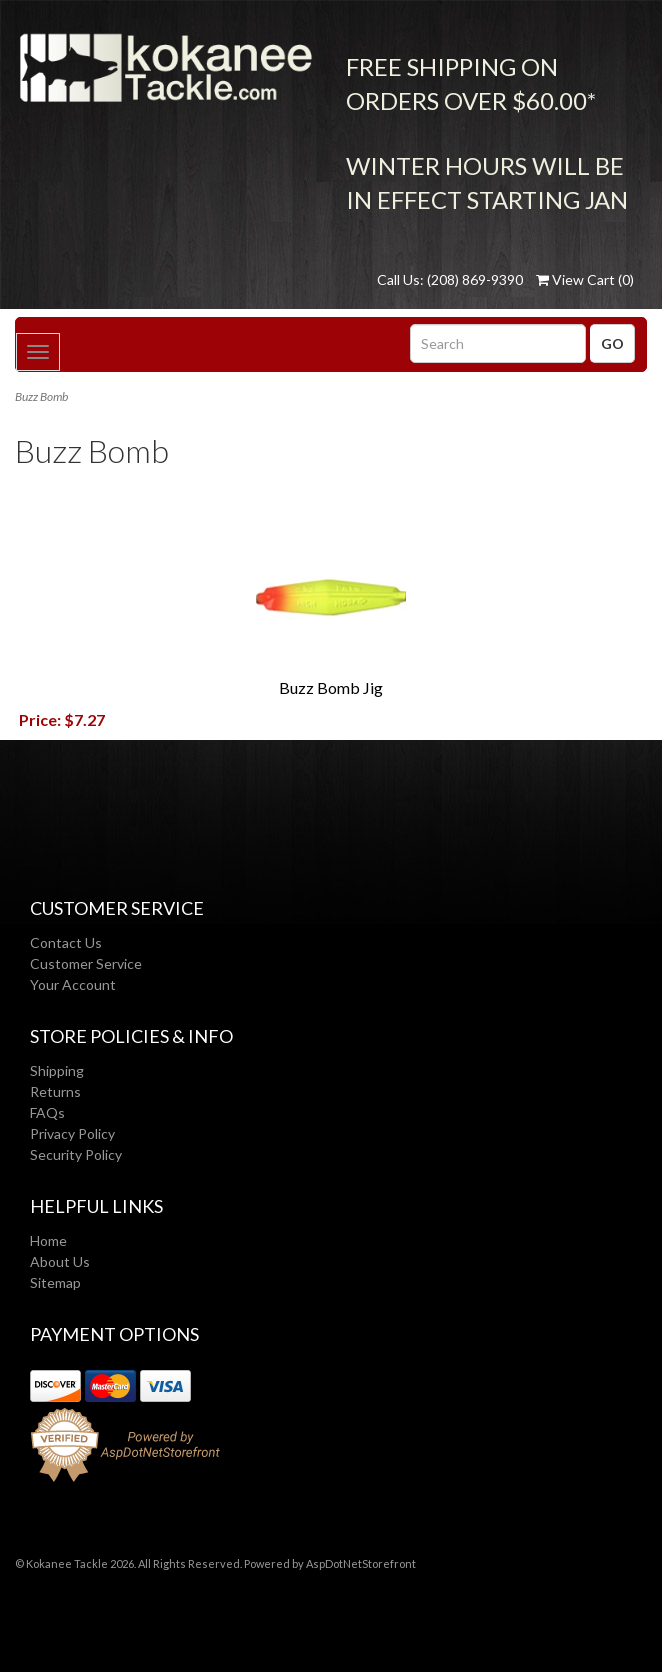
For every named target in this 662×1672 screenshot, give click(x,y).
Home (48, 1240)
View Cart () (585, 279)
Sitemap (55, 1282)
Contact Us (66, 942)
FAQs (47, 1112)
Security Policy (76, 1154)
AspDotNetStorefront (361, 1563)
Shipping (57, 1070)
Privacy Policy (72, 1133)
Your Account (73, 984)
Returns (55, 1091)
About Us (60, 1261)
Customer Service (86, 963)
